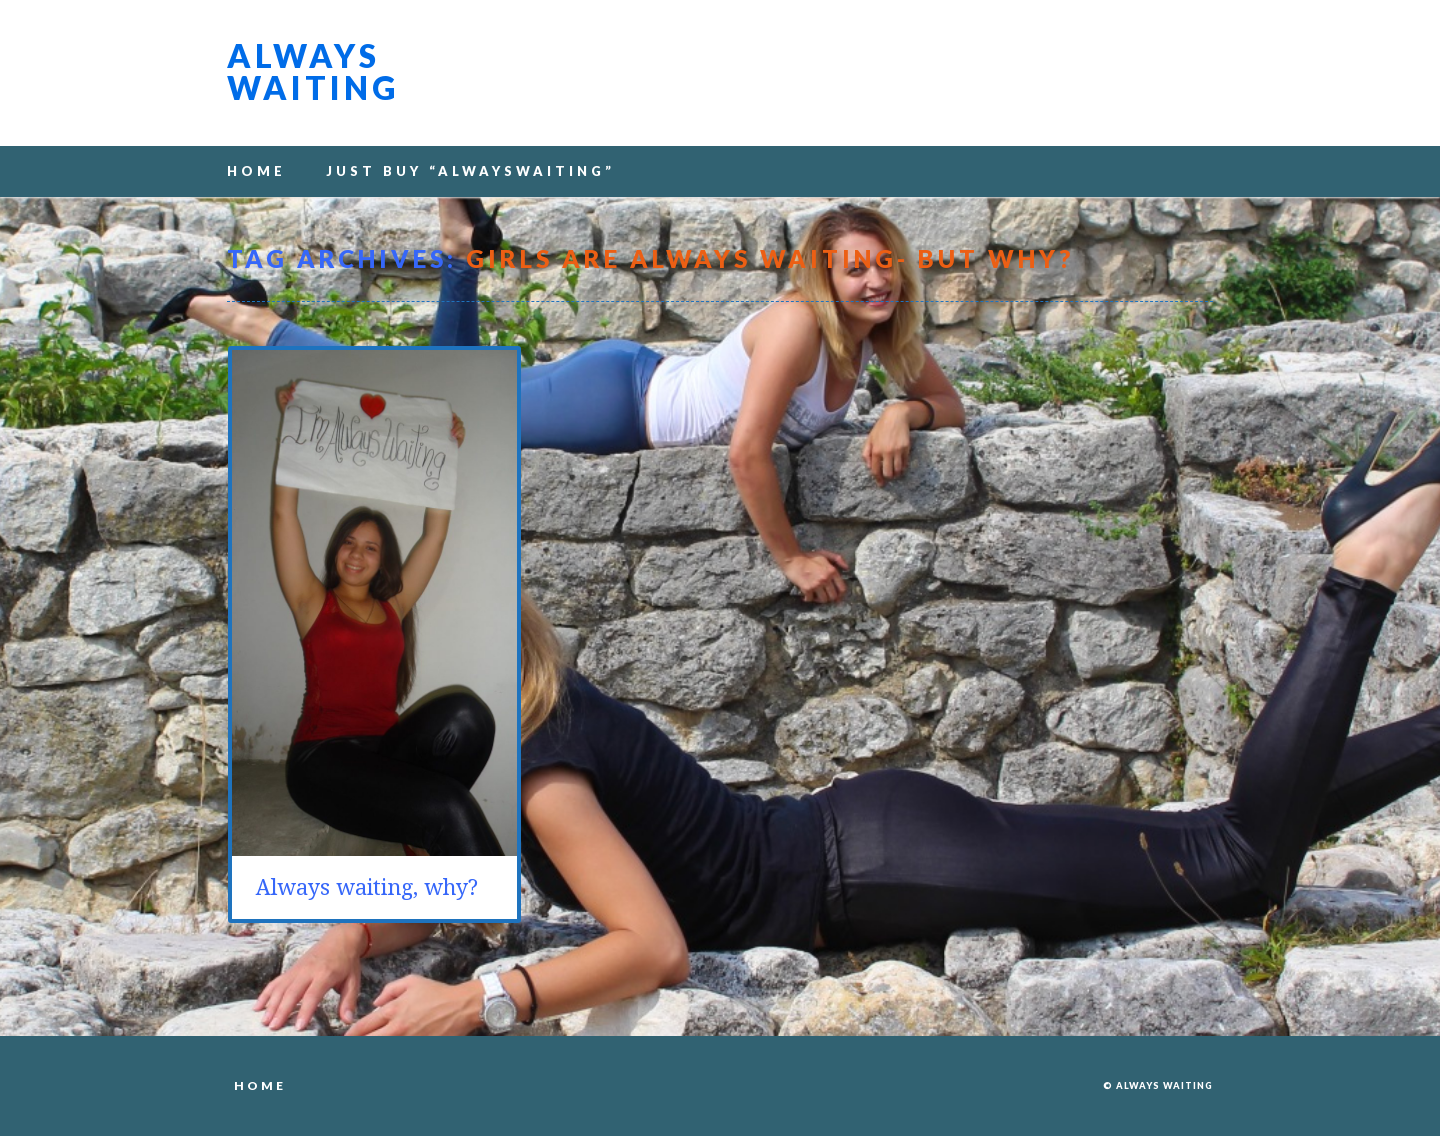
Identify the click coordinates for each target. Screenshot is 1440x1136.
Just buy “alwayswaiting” (470, 171)
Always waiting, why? (367, 887)
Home (256, 171)
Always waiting (313, 71)
